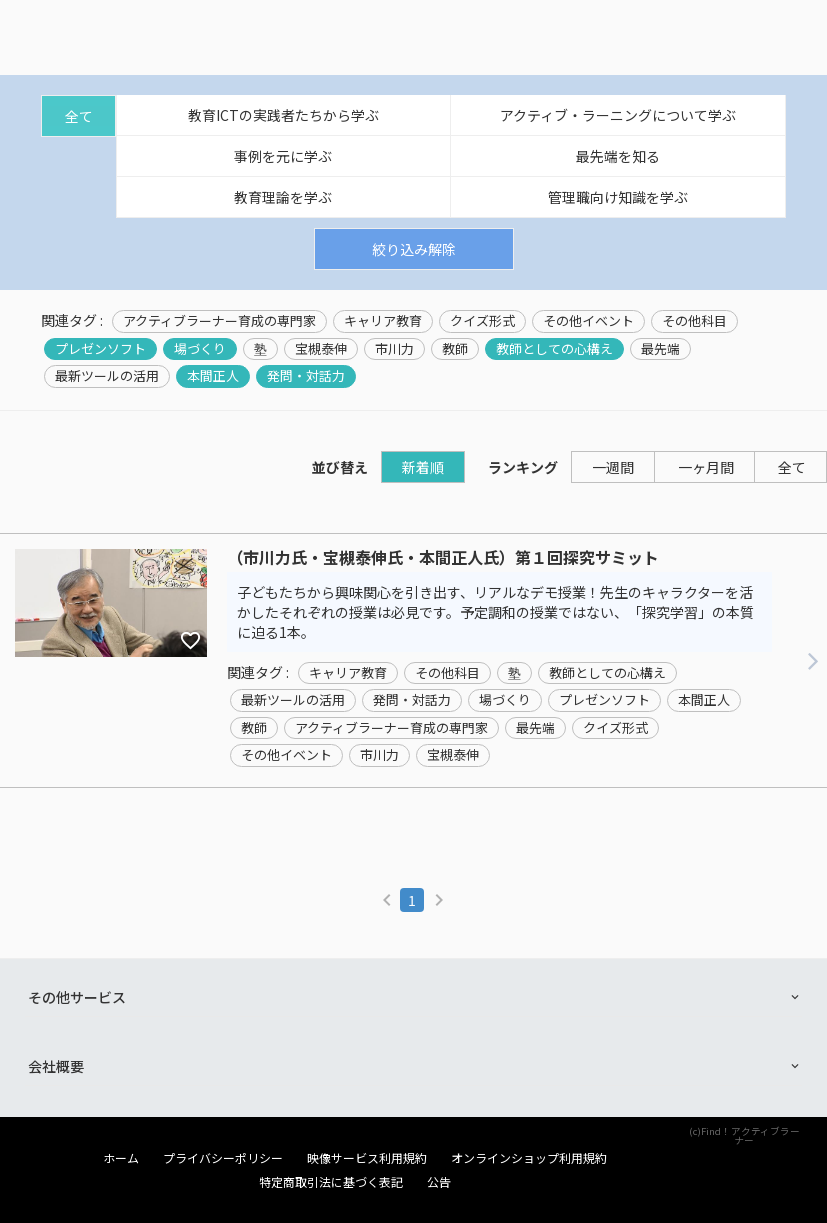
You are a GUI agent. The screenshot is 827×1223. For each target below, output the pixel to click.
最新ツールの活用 (107, 376)
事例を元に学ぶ (283, 156)
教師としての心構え (554, 349)
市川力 (394, 349)
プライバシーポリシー (223, 1158)
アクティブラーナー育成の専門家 (219, 321)
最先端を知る (618, 156)
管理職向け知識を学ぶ (618, 197)
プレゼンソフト (100, 349)
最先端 (660, 349)
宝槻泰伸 (321, 349)
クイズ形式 (482, 321)
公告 (439, 1182)
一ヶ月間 (706, 467)
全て (79, 116)
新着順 (423, 467)
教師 (455, 349)
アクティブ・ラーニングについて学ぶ (618, 115)
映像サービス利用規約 (367, 1158)
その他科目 (694, 321)
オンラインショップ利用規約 (529, 1158)
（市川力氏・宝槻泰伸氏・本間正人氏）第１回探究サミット (443, 558)
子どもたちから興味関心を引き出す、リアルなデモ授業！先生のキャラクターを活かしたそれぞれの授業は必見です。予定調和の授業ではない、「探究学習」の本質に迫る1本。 (495, 612)
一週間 (613, 467)
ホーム (121, 1158)
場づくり (200, 349)
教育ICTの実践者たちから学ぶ (283, 115)
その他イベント (588, 321)
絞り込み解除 (414, 249)
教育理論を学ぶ (283, 197)
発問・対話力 (306, 376)
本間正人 (213, 376)
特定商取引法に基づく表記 (331, 1182)
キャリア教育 (383, 321)
